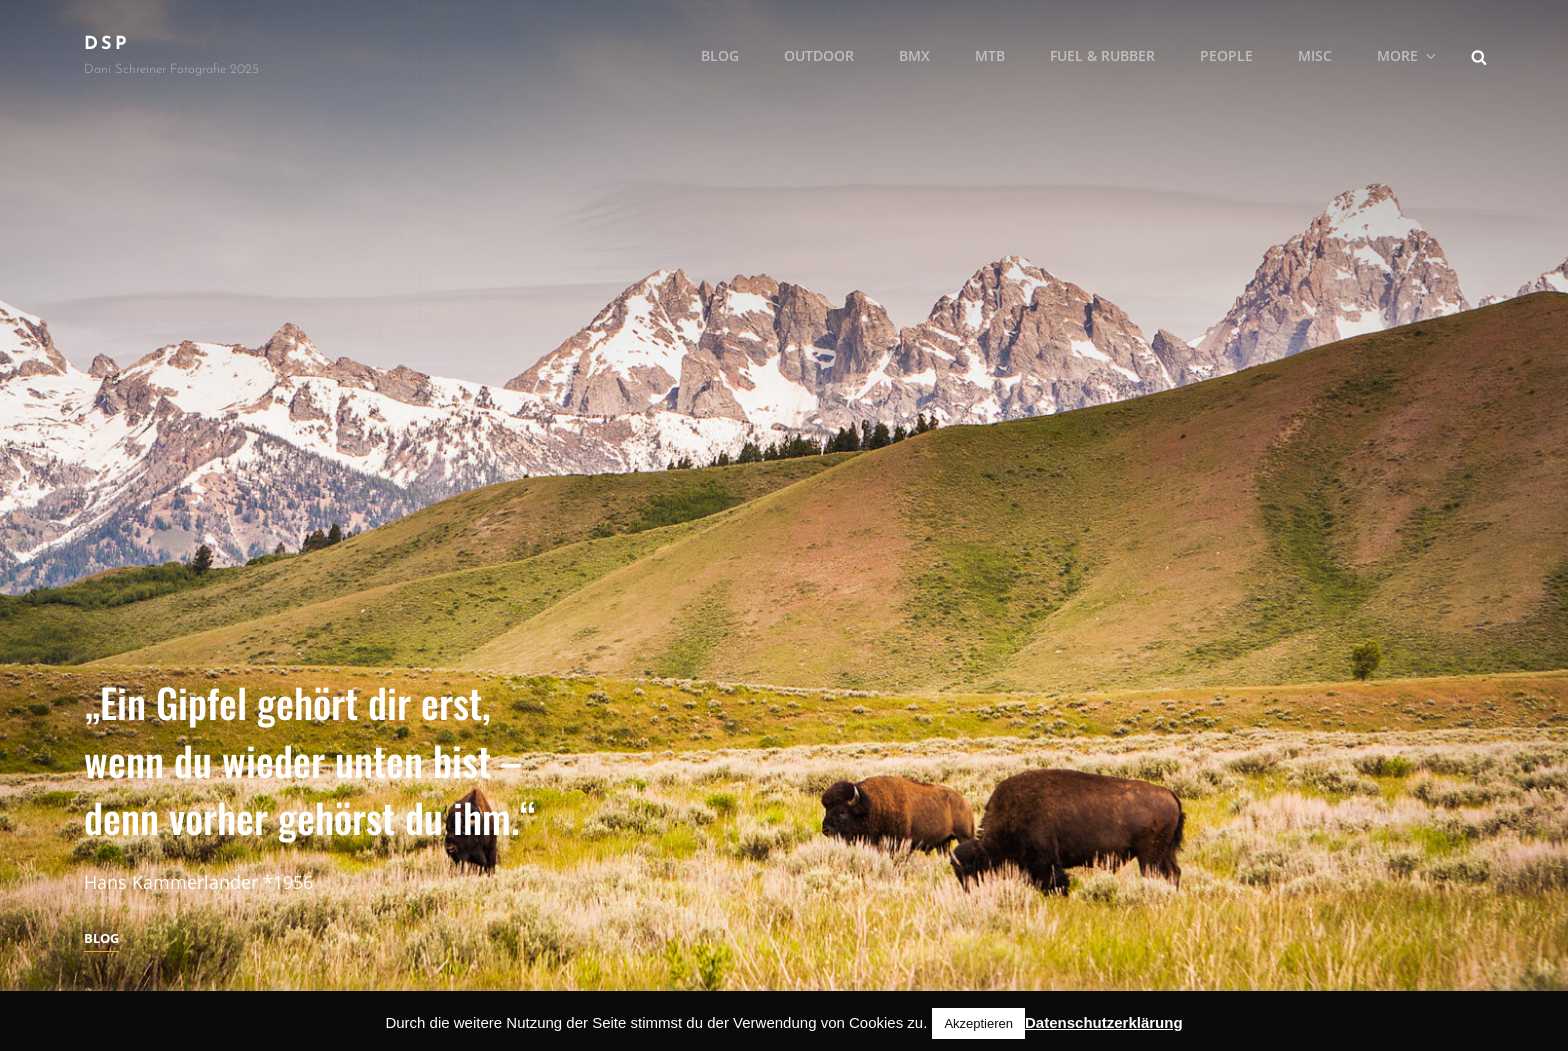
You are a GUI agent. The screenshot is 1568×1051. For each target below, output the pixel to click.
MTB (990, 55)
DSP (106, 44)
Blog (720, 55)
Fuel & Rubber (1102, 55)
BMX (914, 55)
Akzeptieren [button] (978, 1023)
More (1408, 55)
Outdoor (819, 55)
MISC (1315, 55)
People (1226, 55)
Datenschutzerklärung (1104, 1022)
